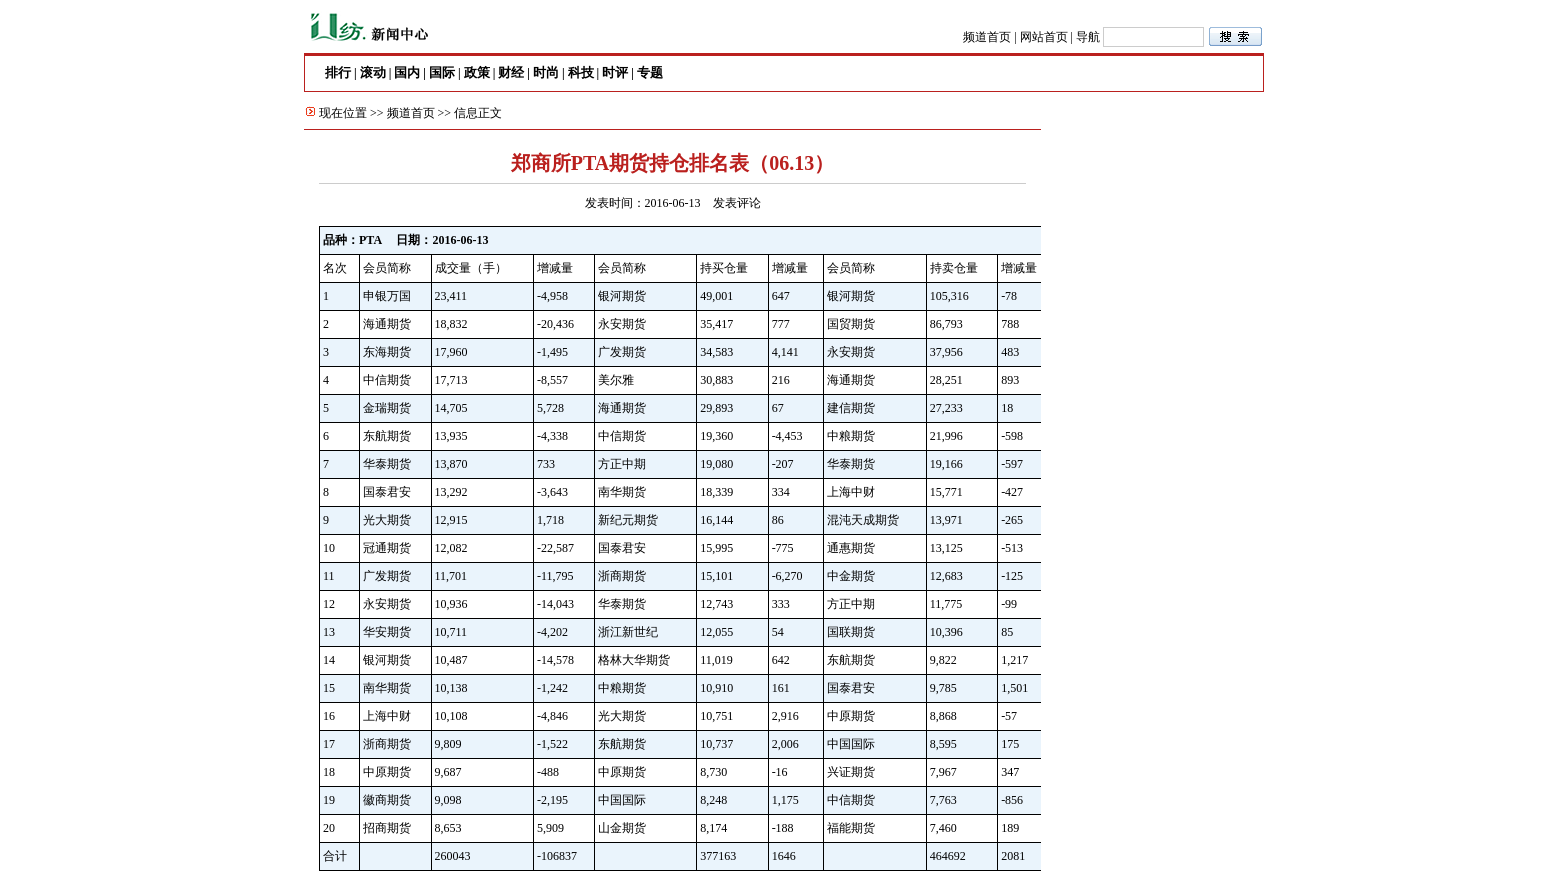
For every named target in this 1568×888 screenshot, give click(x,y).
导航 (1088, 37)
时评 (615, 72)
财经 (511, 72)
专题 (650, 72)
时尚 (546, 72)
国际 (442, 72)
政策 (477, 72)
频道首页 (987, 37)
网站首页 (1044, 37)
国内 (407, 72)
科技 (581, 72)
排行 (338, 72)
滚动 (373, 72)
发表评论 (737, 203)
